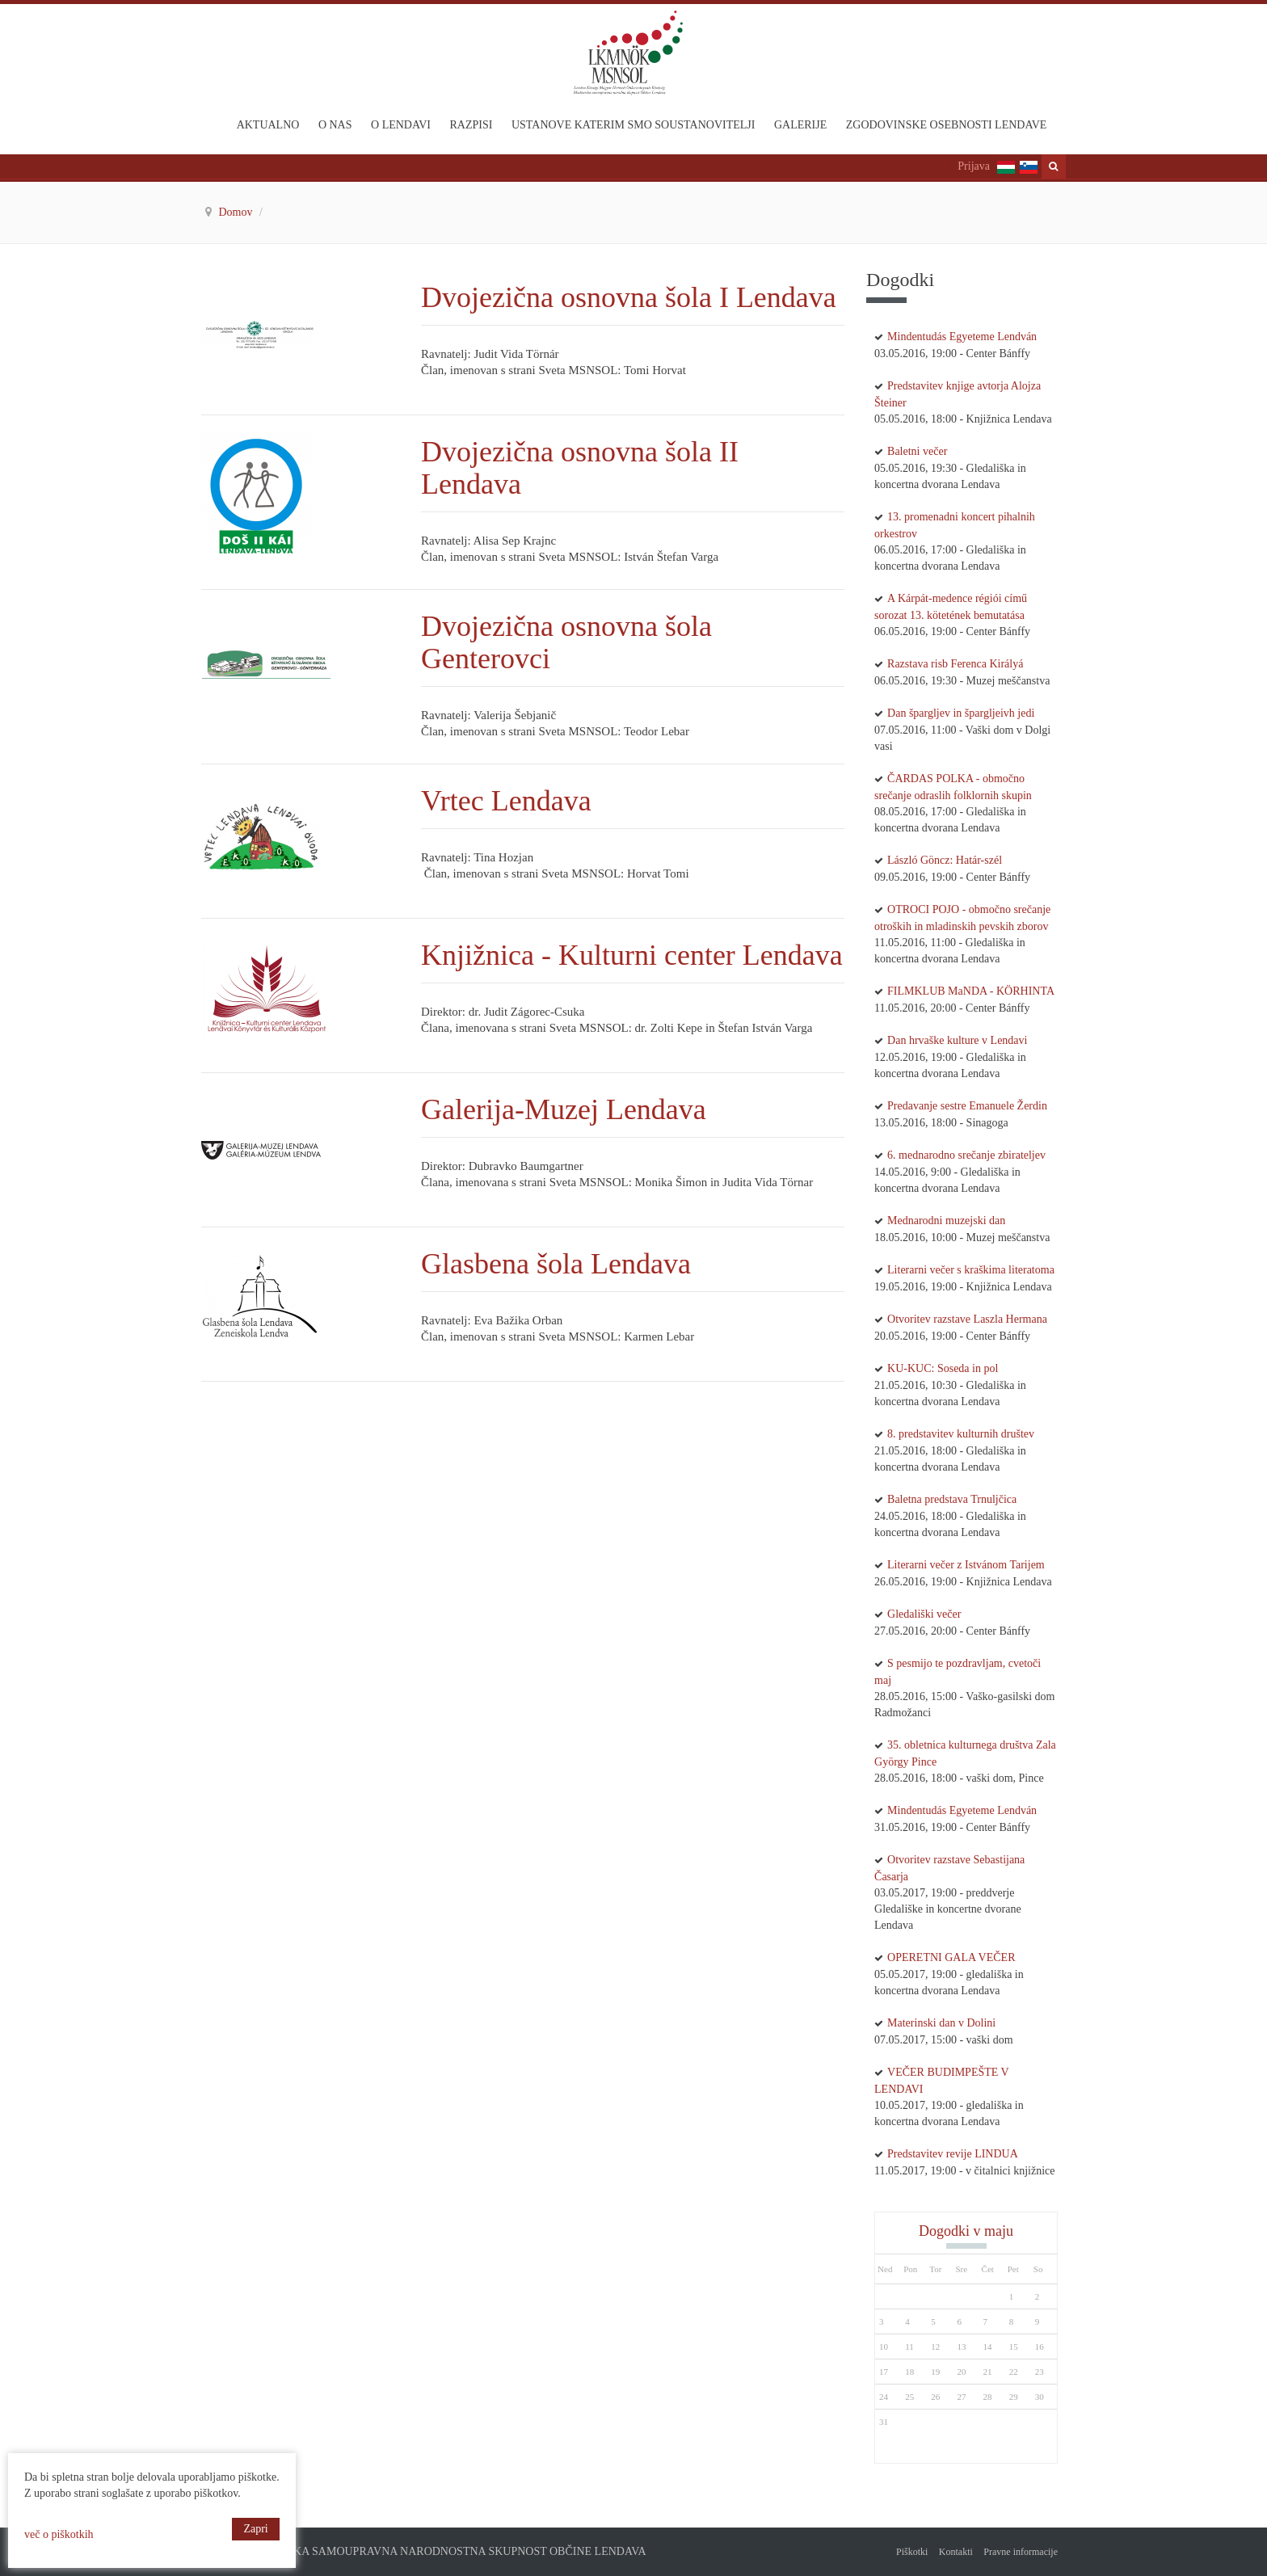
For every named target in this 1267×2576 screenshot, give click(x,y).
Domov (237, 212)
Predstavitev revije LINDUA (952, 2154)
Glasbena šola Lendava (556, 1264)
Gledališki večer (924, 1614)
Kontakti (956, 2551)
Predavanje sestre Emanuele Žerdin (967, 1106)
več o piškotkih (59, 2534)
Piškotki (912, 2551)
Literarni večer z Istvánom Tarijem (966, 1565)
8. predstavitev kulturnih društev (960, 1434)
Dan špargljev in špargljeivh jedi (960, 713)
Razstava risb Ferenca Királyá (955, 664)
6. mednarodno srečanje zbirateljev (966, 1155)
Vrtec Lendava (510, 801)
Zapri (255, 2529)
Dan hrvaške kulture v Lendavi (957, 1040)
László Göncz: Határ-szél (944, 860)
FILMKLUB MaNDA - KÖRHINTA (970, 991)
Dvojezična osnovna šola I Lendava (632, 297)
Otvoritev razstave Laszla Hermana (967, 1319)
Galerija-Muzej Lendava (563, 1109)
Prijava (974, 166)
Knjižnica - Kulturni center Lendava (632, 955)
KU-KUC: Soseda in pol (942, 1368)
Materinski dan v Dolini (941, 2023)
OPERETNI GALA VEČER (951, 1957)
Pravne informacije (1020, 2551)
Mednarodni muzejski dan (946, 1220)
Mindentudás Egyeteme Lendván (962, 336)
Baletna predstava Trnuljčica (952, 1499)
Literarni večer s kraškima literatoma (970, 1270)
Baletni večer (917, 451)
